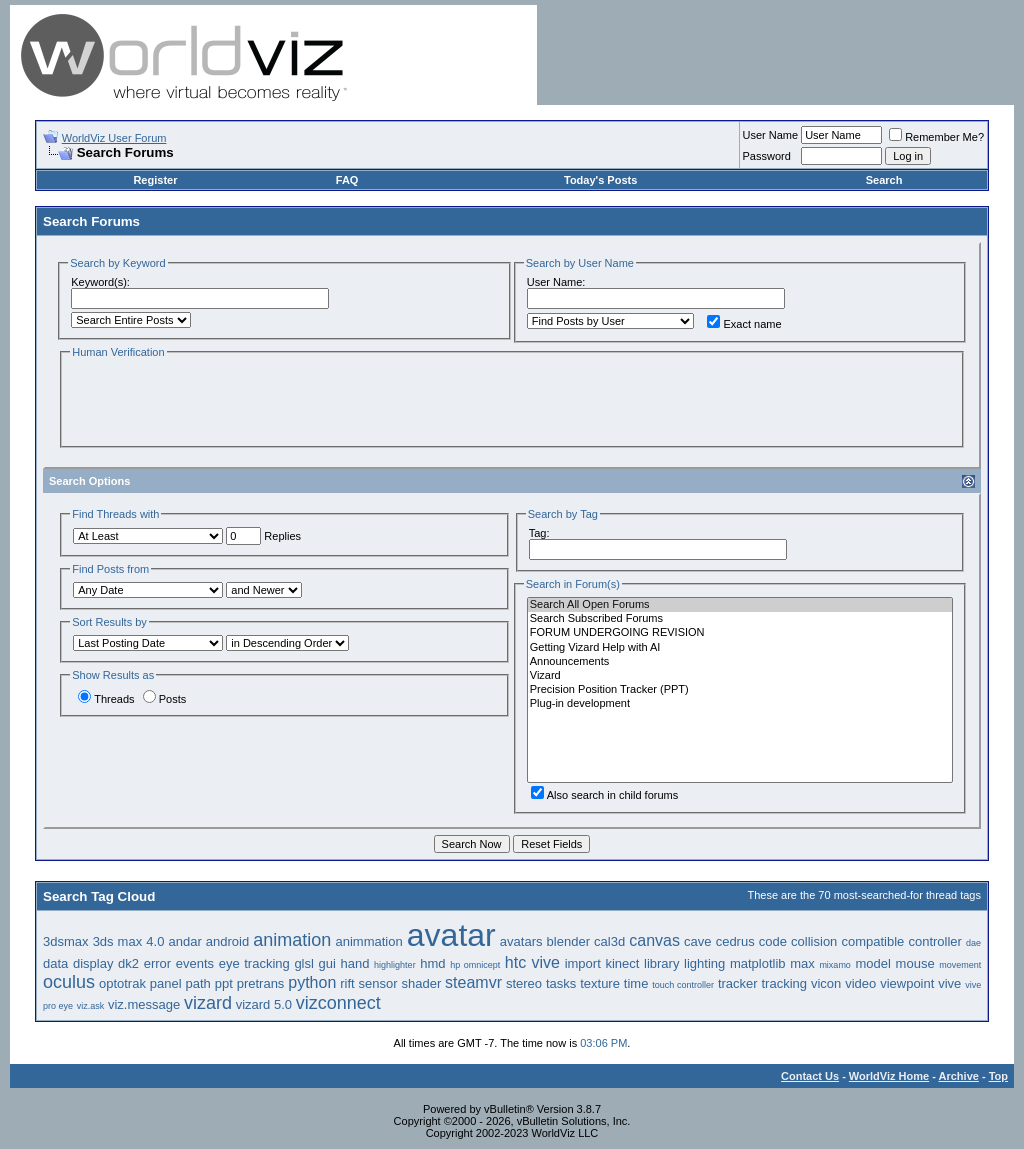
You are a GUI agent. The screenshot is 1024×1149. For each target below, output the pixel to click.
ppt (224, 983)
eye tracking (254, 963)
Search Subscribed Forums (740, 619)
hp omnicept (475, 965)
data (55, 963)
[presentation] (222, 401)
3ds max (118, 941)
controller (934, 941)
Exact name (744, 324)
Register (155, 180)
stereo (524, 983)
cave (697, 941)
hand (355, 963)
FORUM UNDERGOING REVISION (740, 633)
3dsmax (66, 941)
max (802, 963)
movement (960, 965)
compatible (872, 941)
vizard (208, 1003)
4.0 (155, 941)
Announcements (740, 662)
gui (327, 963)
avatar (451, 935)
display (93, 963)
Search (884, 180)
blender (568, 941)
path (198, 983)
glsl (304, 963)
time (636, 983)
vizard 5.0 (264, 1004)
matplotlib (758, 963)
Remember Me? (936, 137)
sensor (378, 983)
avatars (521, 941)
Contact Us (810, 1076)
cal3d (609, 941)
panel (166, 983)
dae (973, 943)
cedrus (735, 941)
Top (998, 1076)
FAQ (347, 180)
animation (292, 940)
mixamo (835, 965)
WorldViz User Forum (114, 138)
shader (421, 983)
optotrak (122, 983)
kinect (622, 963)
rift (347, 983)
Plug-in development (740, 704)
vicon (826, 983)
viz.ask (91, 1006)
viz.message (144, 1004)
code (773, 941)
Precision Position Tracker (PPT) (740, 690)
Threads (106, 699)
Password (767, 156)
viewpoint (907, 983)
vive (949, 983)
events (195, 963)
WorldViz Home (889, 1076)
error (157, 963)
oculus (69, 982)
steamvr (473, 982)
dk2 (128, 963)
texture (600, 983)
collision (814, 941)
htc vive (532, 962)
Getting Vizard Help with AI (740, 648)
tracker (738, 983)
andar (184, 941)
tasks (561, 983)
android (227, 941)
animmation (368, 941)
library (661, 963)
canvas (654, 940)
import (583, 963)
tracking (785, 983)
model (873, 963)
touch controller (683, 985)
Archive (959, 1076)
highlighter (395, 965)
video (860, 983)
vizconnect (338, 1003)
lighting (704, 963)
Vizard (740, 676)
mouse (915, 963)
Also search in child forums (604, 795)
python (312, 982)
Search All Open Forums (740, 605)
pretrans (261, 983)
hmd (432, 963)
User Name (771, 135)
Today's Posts (600, 180)
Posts (165, 699)
